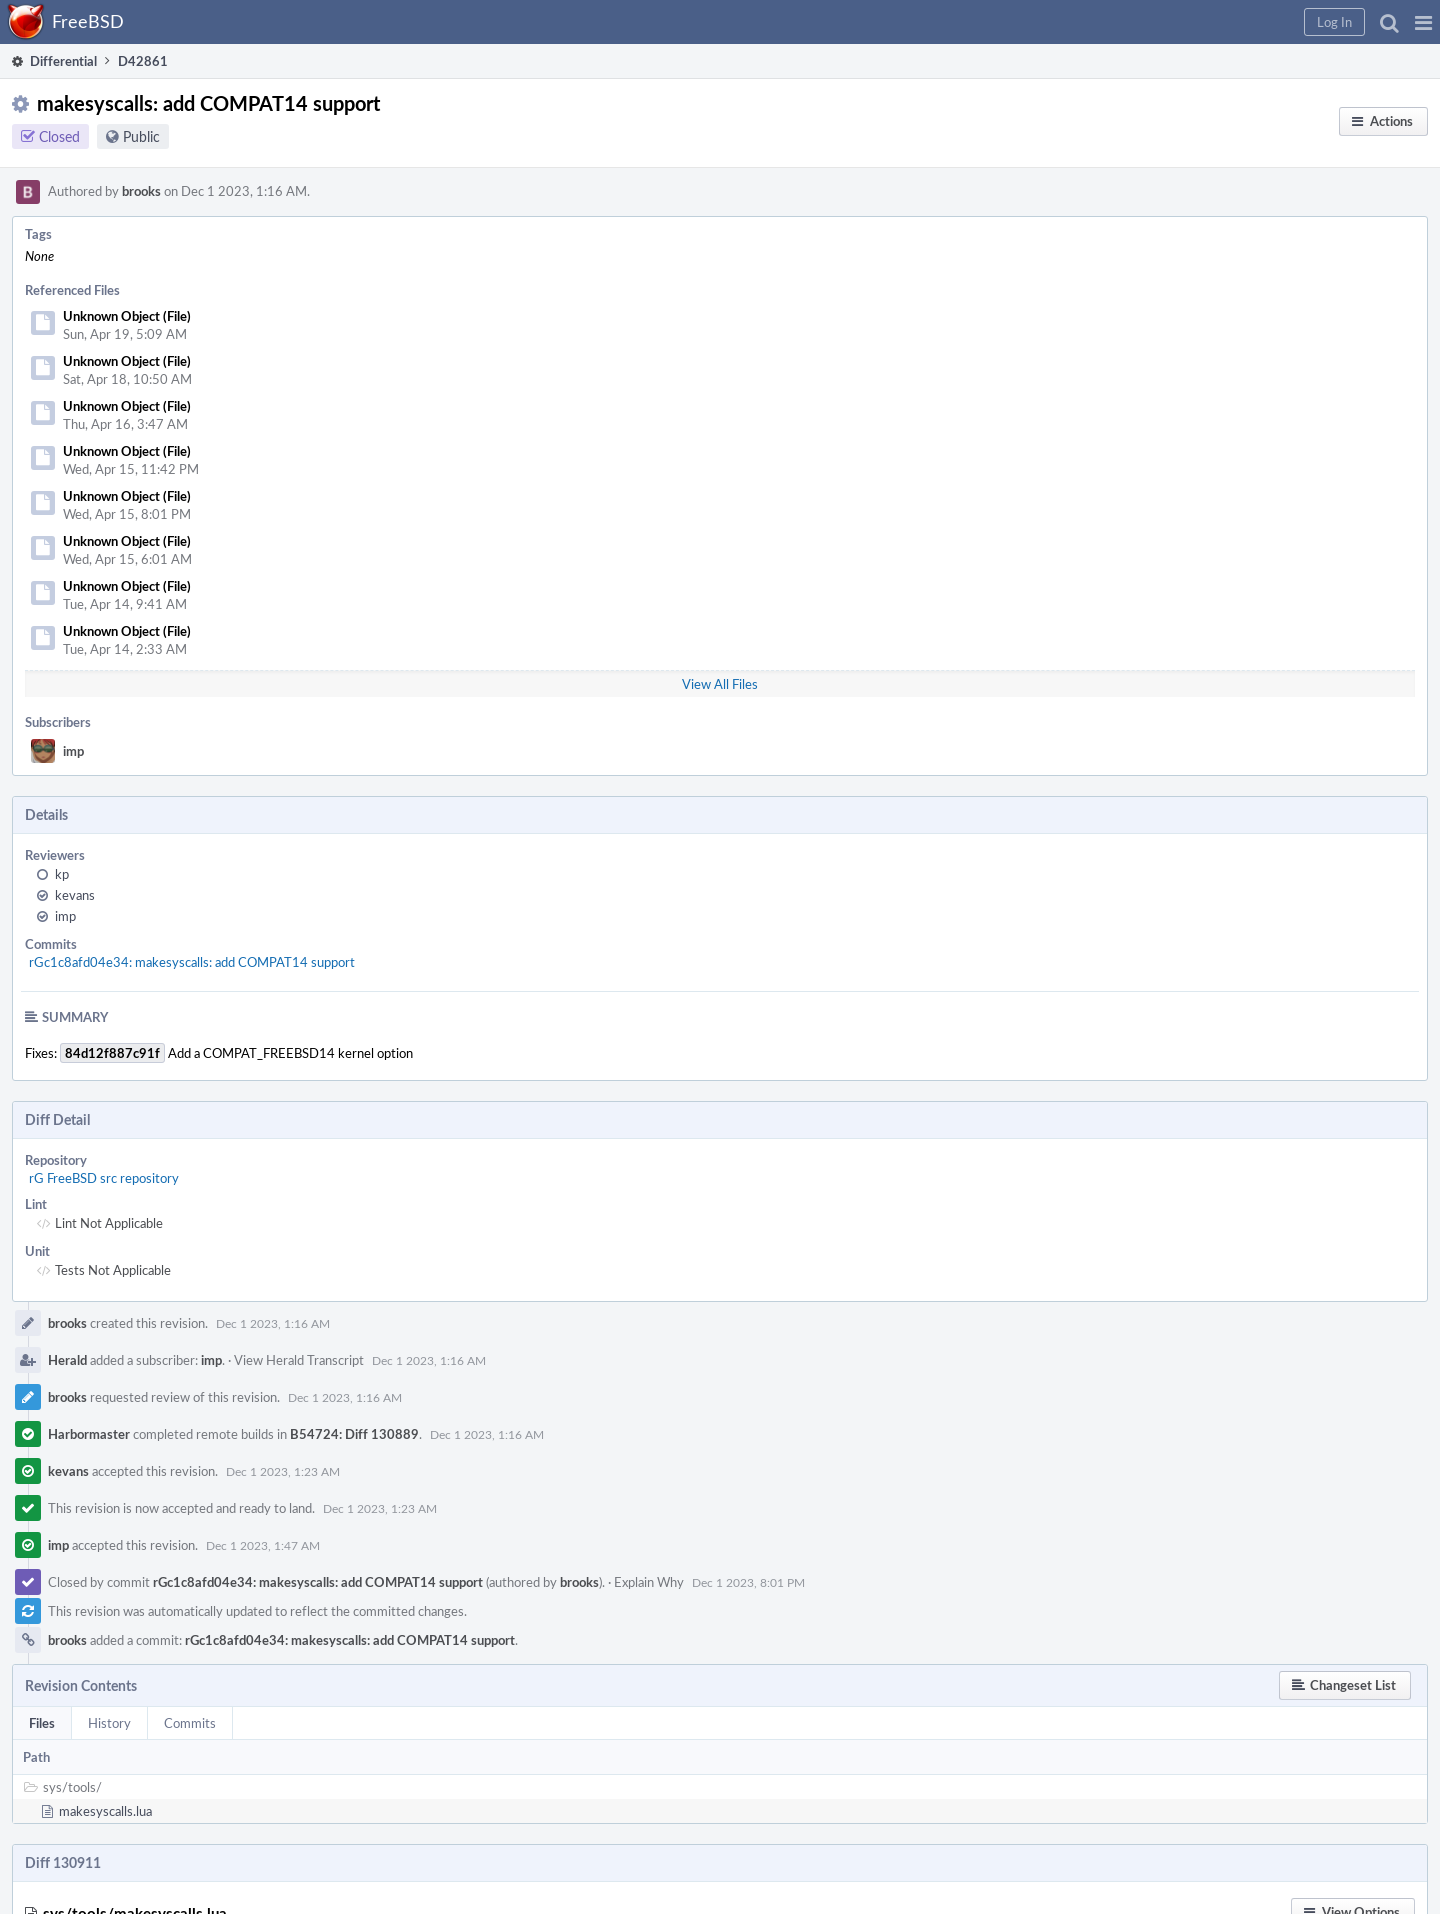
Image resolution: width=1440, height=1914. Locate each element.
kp (62, 874)
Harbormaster (89, 1434)
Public (141, 136)
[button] (1423, 22)
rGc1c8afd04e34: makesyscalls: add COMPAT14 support (192, 962)
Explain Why (649, 1582)
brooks (141, 191)
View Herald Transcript (299, 1360)
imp (73, 751)
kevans (75, 895)
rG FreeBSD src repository (104, 1178)
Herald (67, 1360)
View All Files (720, 684)
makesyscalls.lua (105, 1811)
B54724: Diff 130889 (354, 1434)
